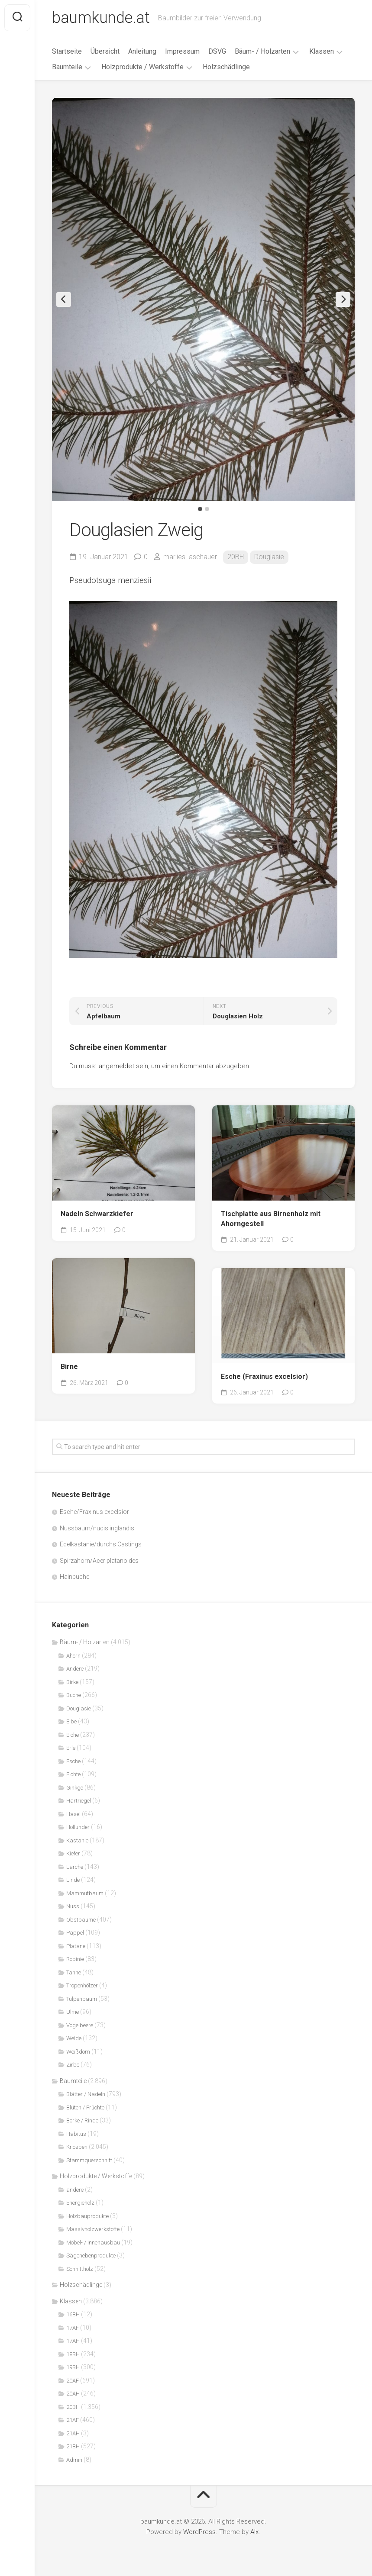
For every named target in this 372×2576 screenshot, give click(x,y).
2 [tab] (207, 509)
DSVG (217, 51)
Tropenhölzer (82, 1985)
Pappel (75, 1932)
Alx (254, 2532)
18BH (73, 2354)
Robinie (75, 1959)
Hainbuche (74, 1576)
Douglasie (269, 557)
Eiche (72, 1735)
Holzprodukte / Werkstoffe (142, 67)
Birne (69, 1366)
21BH (73, 2446)
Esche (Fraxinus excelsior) (264, 1376)
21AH (73, 2433)
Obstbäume (81, 1919)
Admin (74, 2460)
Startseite (67, 51)
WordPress (199, 2532)
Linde (73, 1880)
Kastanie (77, 1840)
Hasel (73, 1814)
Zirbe (72, 2064)
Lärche (74, 1867)
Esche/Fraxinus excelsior (94, 1511)
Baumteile (67, 67)
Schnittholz (79, 2269)
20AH (73, 2393)
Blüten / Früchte (85, 2107)
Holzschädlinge (226, 67)
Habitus (76, 2134)
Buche (73, 1695)
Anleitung (142, 51)
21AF (72, 2420)
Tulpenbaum (81, 1999)
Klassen (321, 51)
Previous (63, 299)
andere (75, 2189)
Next (343, 299)
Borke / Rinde (82, 2120)
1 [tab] (200, 509)
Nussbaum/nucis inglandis (97, 1528)
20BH (235, 557)
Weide (73, 2038)
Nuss (72, 1906)
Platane (75, 1946)
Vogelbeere (79, 2025)
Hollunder (78, 1827)
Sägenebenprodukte (91, 2255)
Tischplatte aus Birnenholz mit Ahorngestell (270, 1219)
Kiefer (73, 1853)
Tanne (73, 1972)
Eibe (71, 1721)
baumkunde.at (100, 18)
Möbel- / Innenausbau (93, 2242)
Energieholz (80, 2202)
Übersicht (105, 51)
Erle (70, 1748)
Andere (75, 1668)
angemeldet (116, 1066)
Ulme (72, 2012)
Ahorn (73, 1655)
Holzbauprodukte (87, 2216)
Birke (72, 1682)
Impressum (182, 51)
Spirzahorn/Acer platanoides (99, 1560)
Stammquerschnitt (89, 2160)
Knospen (76, 2147)
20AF (72, 2380)
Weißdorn (78, 2051)
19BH (73, 2367)
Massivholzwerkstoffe (93, 2229)
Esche (73, 1761)
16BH (73, 2314)
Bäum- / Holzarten (262, 51)
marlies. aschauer (190, 557)
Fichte (73, 1774)
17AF (72, 2328)
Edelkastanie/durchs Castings (101, 1544)
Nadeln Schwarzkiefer (97, 1214)
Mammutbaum (85, 1893)
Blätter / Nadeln (85, 2094)
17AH (73, 2341)
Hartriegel (78, 1800)
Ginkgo (74, 1787)
